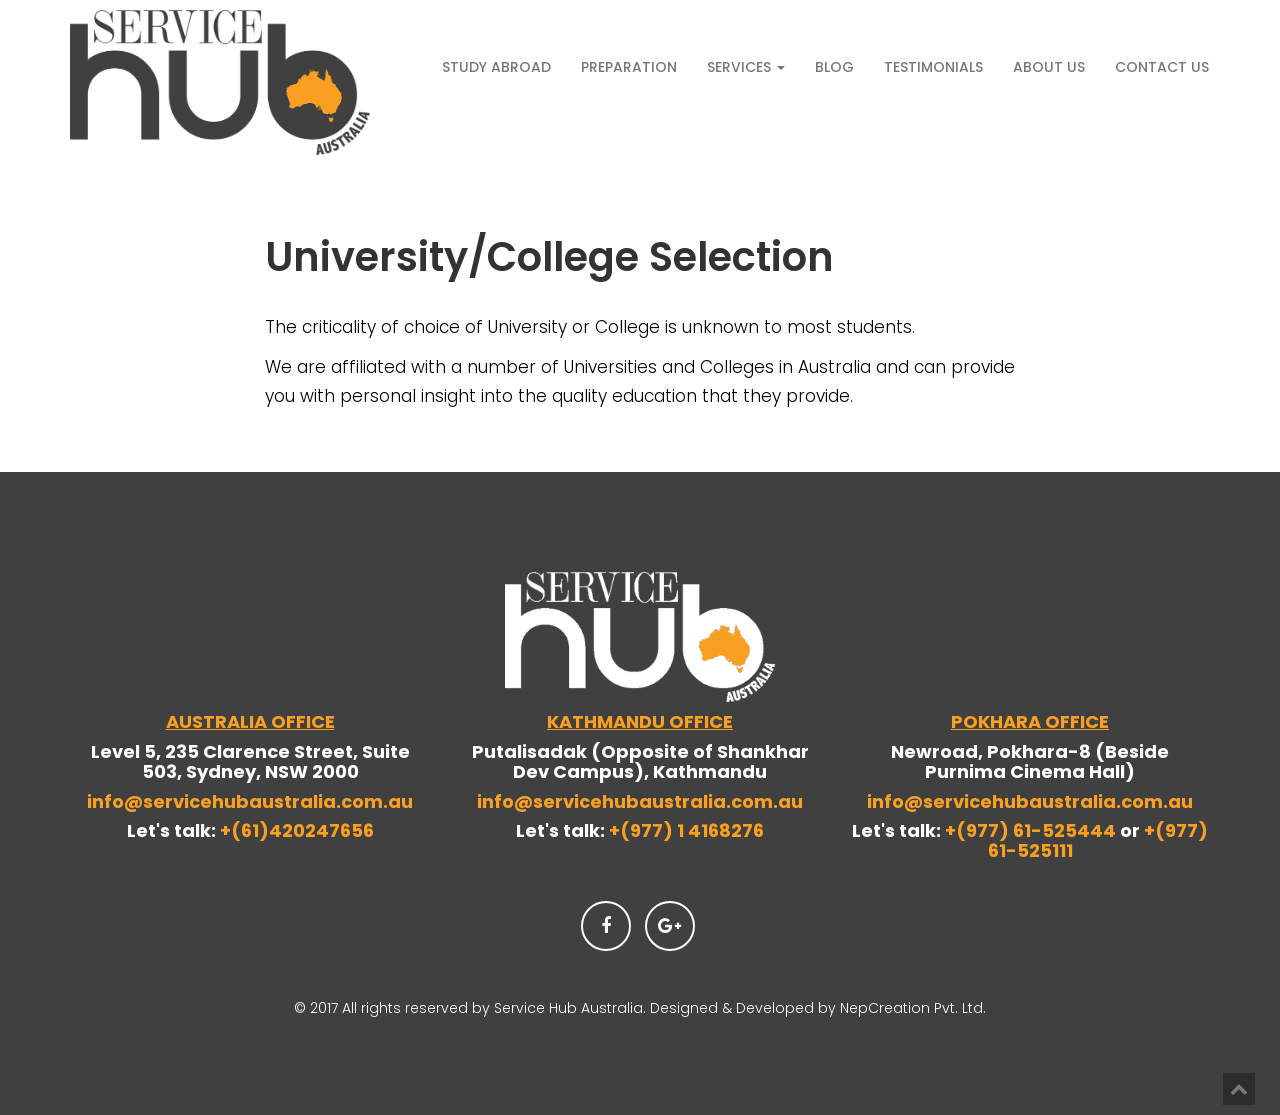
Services (746, 67)
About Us (1049, 67)
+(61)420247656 (297, 830)
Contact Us (1162, 67)
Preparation (629, 67)
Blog (834, 67)
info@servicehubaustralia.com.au (250, 801)
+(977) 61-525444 (1032, 830)
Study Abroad (496, 67)
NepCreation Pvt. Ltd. (913, 1008)
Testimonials (933, 67)
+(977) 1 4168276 (686, 830)
